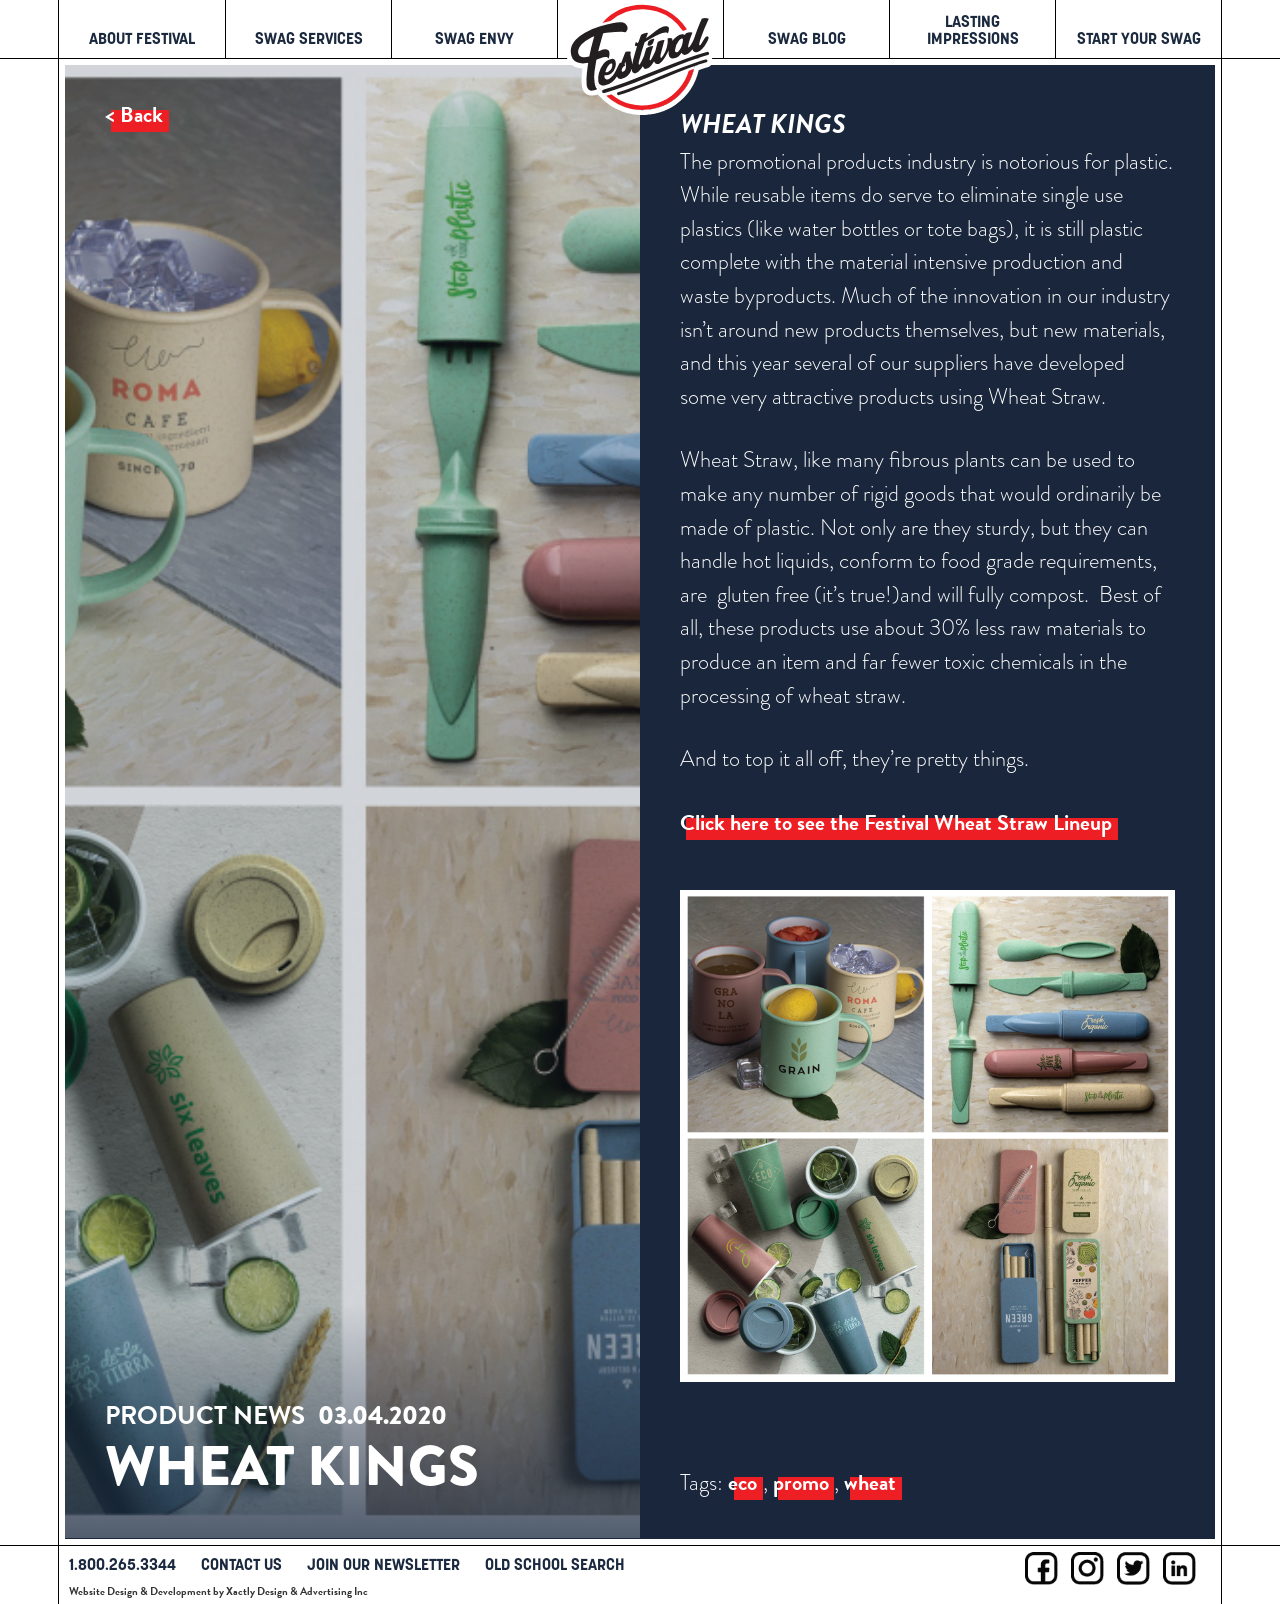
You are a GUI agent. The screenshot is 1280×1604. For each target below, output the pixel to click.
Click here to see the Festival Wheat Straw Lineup (896, 823)
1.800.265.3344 (122, 1564)
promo (801, 1483)
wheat (870, 1483)
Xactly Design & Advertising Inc (297, 1591)
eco (742, 1483)
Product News (205, 1416)
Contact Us (241, 1564)
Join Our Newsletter (383, 1564)
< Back (134, 115)
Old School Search (555, 1564)
